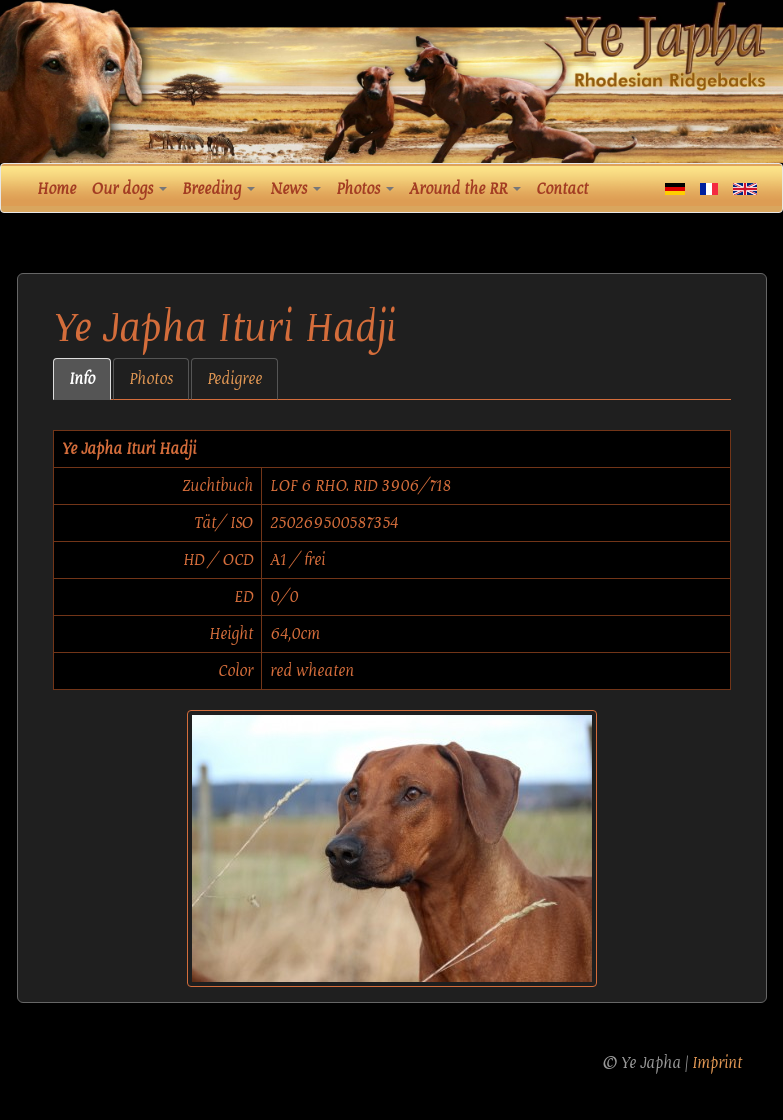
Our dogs (129, 189)
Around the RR (465, 189)
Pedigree (234, 379)
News (295, 189)
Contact (562, 189)
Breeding (218, 189)
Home (56, 189)
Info (82, 379)
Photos (365, 189)
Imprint (717, 1063)
